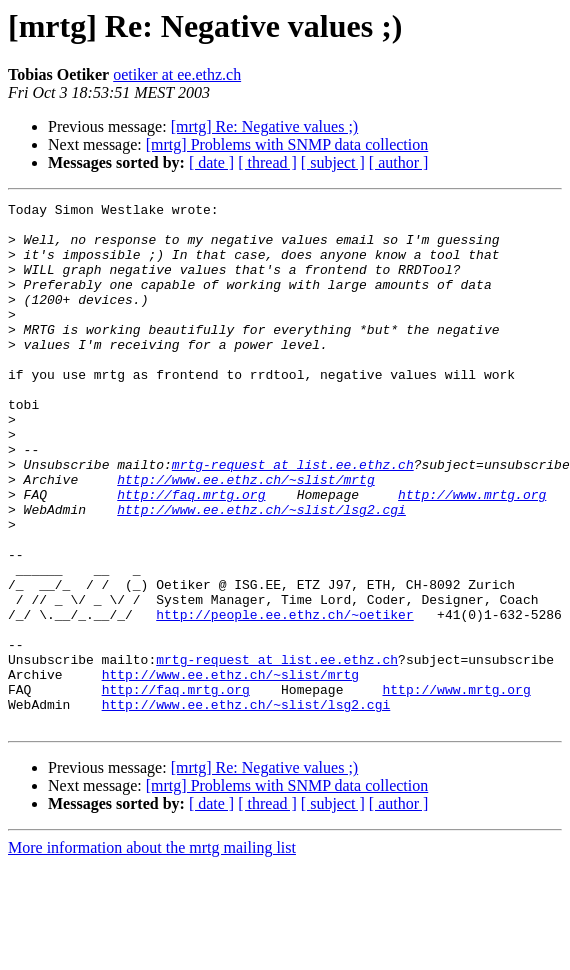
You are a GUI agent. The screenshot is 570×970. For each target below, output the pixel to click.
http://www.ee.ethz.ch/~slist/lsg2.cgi (261, 572)
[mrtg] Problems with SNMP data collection (287, 144)
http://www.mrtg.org (472, 554)
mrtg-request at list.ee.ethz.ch (293, 518)
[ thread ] (267, 162)
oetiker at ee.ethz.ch (177, 74)
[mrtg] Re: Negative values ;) (265, 126)
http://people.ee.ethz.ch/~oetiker (284, 698)
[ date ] (211, 162)
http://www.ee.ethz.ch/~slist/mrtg (245, 536)
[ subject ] (333, 162)
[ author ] (399, 162)
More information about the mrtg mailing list (152, 952)
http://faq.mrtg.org (191, 554)
